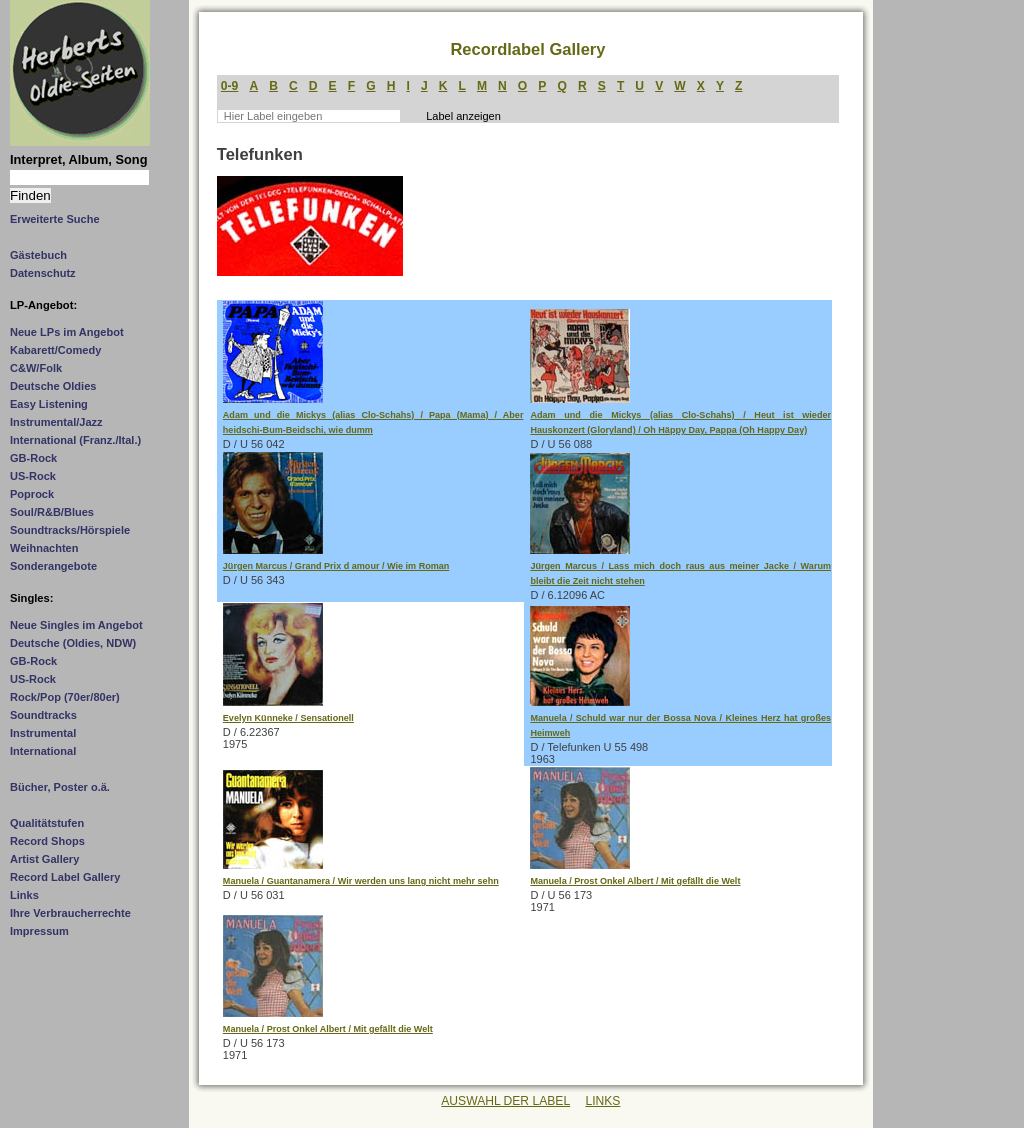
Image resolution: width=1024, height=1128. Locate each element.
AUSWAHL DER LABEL (505, 1101)
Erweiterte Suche (55, 219)
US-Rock (33, 476)
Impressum (39, 931)
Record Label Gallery (65, 877)
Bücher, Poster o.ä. (60, 787)
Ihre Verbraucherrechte (70, 913)
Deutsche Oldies (53, 386)
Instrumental (43, 733)
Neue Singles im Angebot (76, 625)
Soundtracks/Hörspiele (70, 530)
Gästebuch (38, 255)
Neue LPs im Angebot (67, 332)
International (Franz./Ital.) (75, 440)
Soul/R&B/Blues (52, 512)
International (43, 751)
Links (24, 895)
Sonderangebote (53, 566)
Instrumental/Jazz (56, 422)
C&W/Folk (36, 368)
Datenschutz (43, 273)
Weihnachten (44, 548)
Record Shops (47, 841)
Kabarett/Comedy (55, 350)
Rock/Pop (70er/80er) (65, 697)
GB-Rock (33, 458)
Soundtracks (43, 715)
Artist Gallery (44, 859)
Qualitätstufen (47, 823)
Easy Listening (49, 404)
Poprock (32, 494)
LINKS (602, 1101)
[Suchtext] (79, 177)
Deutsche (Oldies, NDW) (73, 643)
